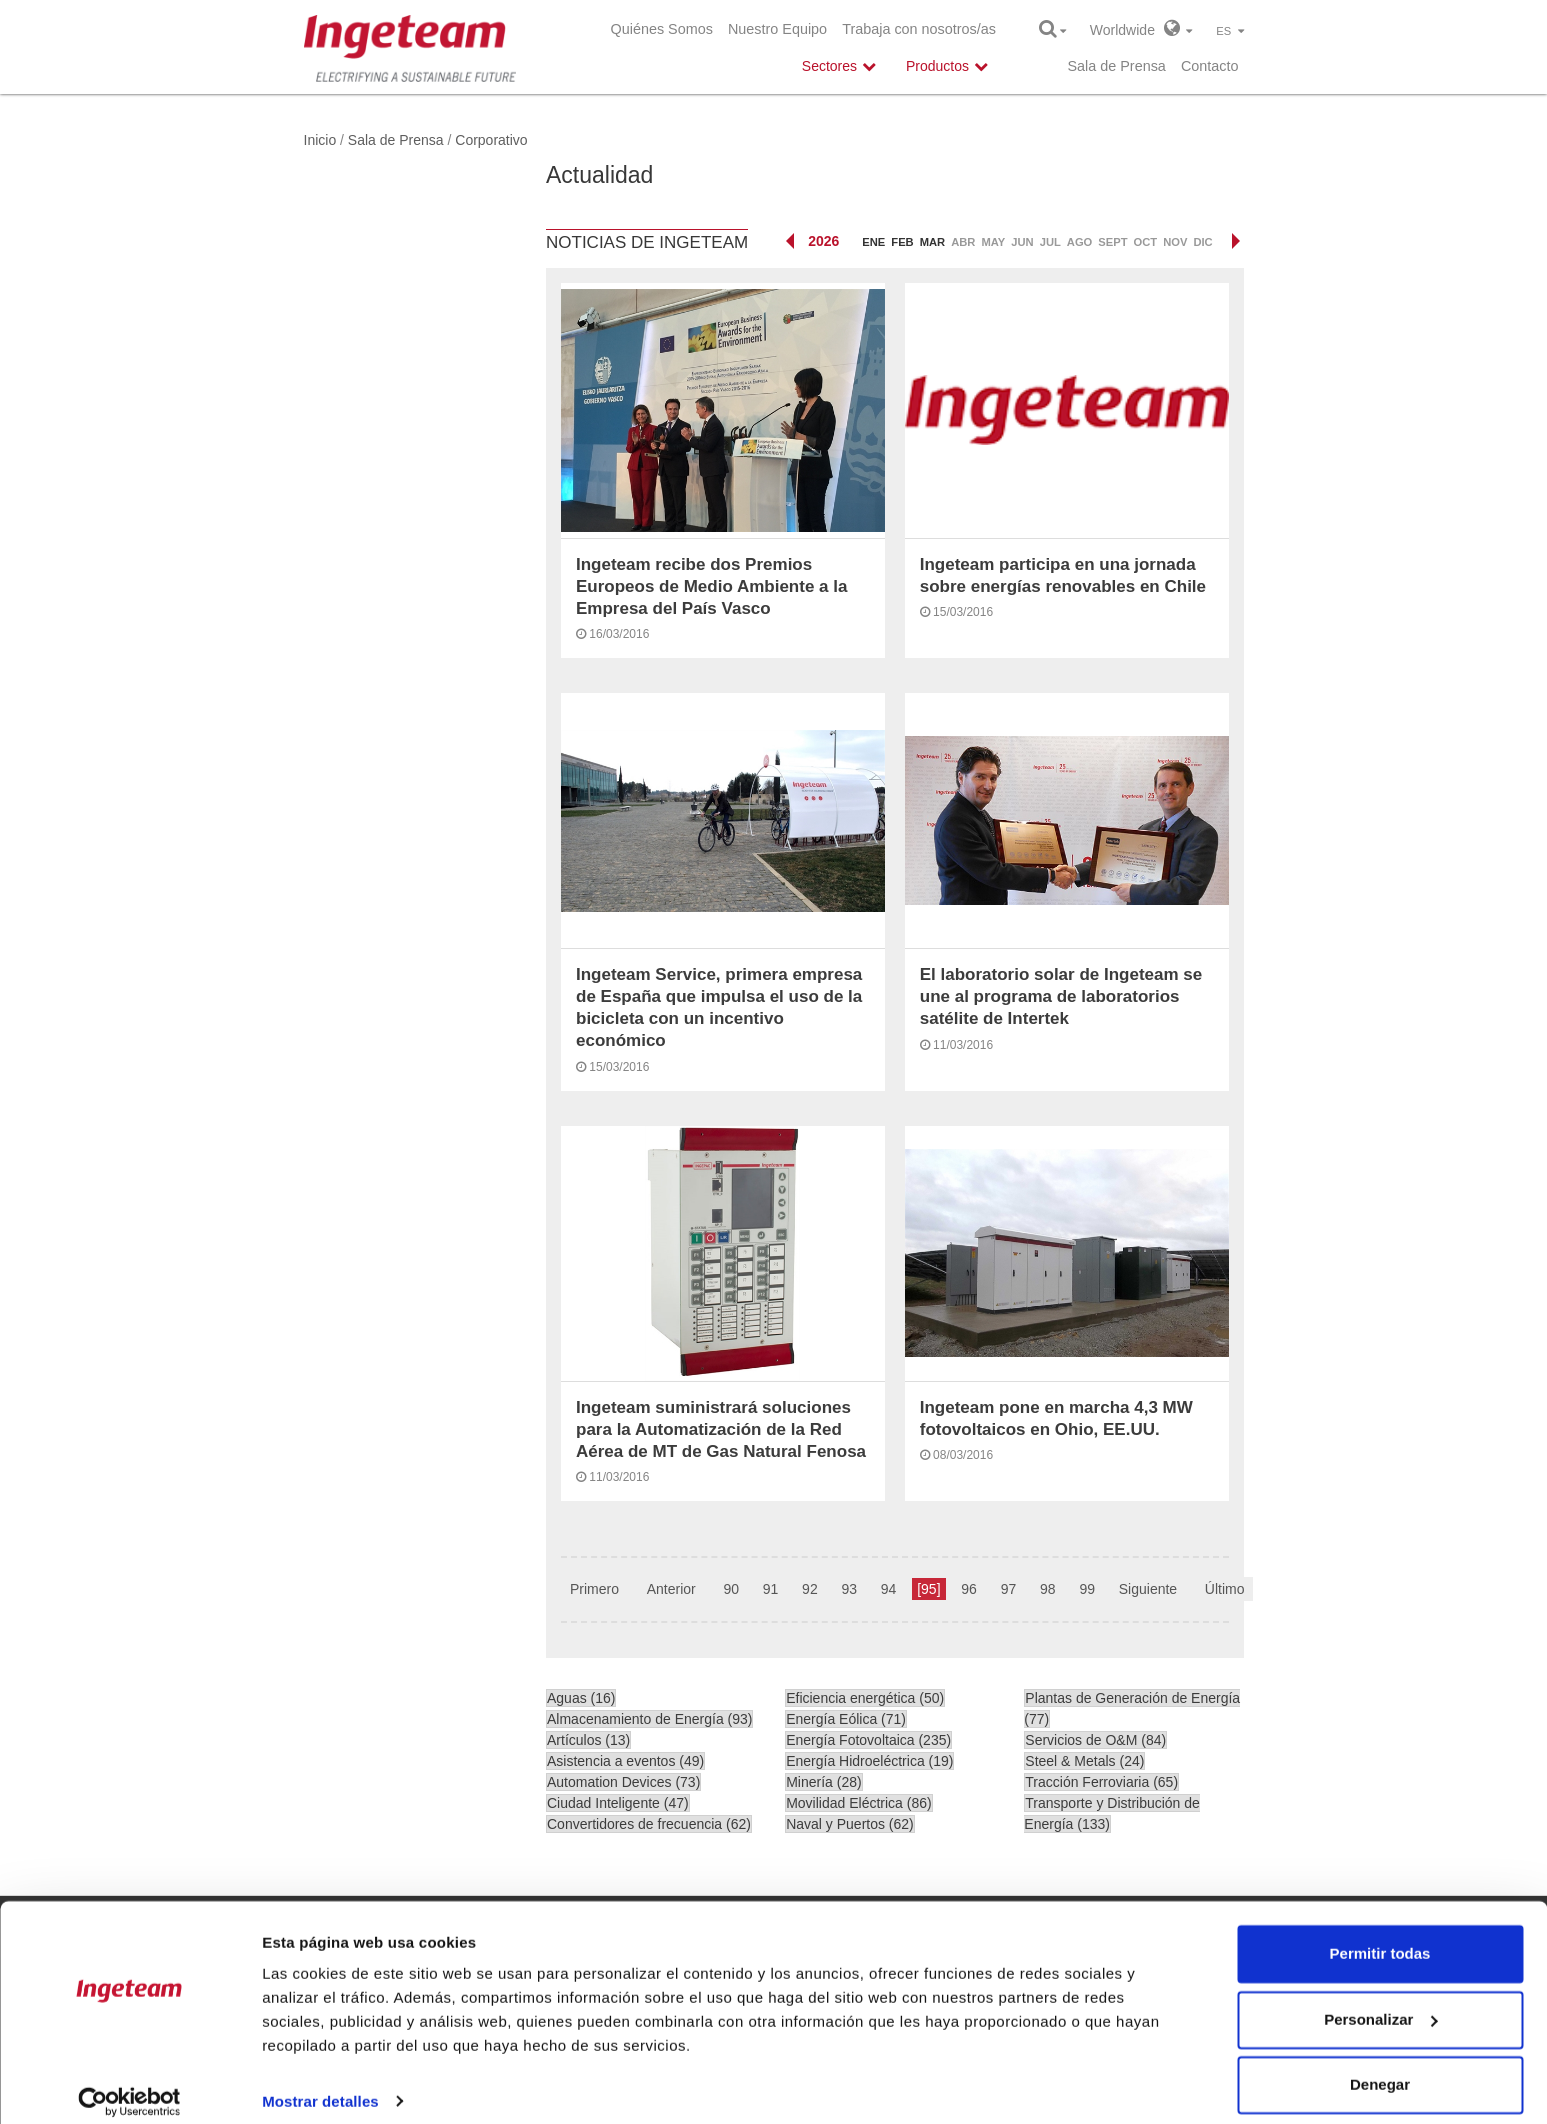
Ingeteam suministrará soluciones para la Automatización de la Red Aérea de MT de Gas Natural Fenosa (721, 1429)
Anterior (671, 1589)
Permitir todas (1380, 1937)
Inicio (320, 140)
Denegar (1380, 2068)
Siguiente (1148, 1589)
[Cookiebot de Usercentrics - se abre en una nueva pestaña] (129, 2085)
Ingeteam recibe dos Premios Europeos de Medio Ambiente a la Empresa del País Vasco (711, 586)
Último (1225, 1589)
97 (1009, 1589)
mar (932, 242)
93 (849, 1589)
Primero (594, 1589)
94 (889, 1589)
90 (731, 1589)
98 (1048, 1589)
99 (1087, 1589)
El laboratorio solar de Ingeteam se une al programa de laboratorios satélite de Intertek (1061, 996)
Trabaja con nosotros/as (919, 29)
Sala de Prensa (1116, 66)
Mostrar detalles (320, 2084)
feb (902, 242)
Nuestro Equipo (777, 29)
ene (873, 242)
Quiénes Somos (662, 29)
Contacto (1210, 66)
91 (771, 1589)
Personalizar (1380, 2002)
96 (969, 1589)
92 (810, 1589)
